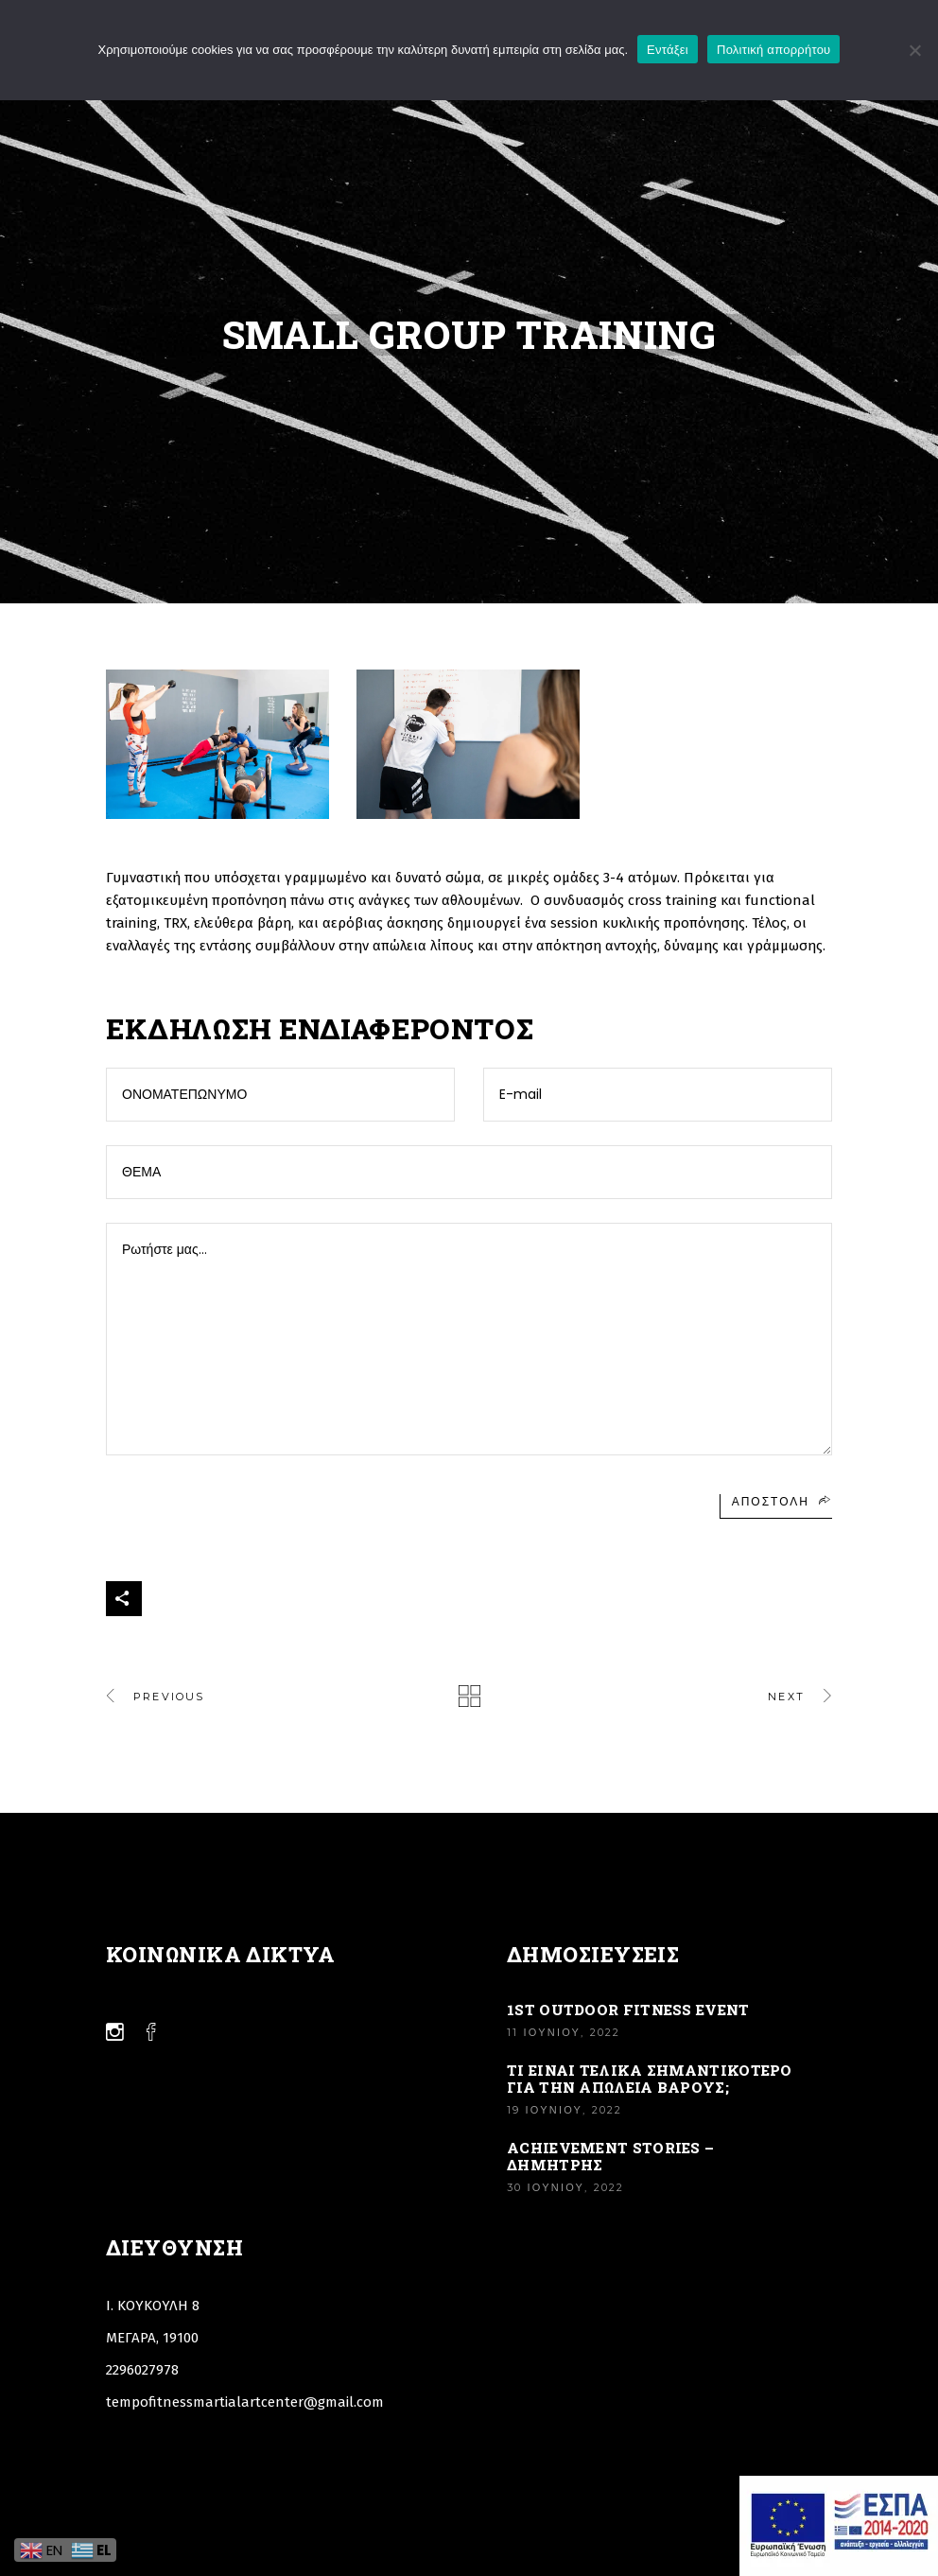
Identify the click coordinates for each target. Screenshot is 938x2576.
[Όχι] (914, 50)
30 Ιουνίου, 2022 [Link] (565, 2187)
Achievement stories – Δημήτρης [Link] (610, 2156)
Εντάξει (667, 50)
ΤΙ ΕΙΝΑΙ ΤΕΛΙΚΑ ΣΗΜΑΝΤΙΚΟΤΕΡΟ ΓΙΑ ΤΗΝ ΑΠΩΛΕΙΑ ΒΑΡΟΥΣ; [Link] (649, 2079)
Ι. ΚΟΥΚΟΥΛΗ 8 (153, 2305)
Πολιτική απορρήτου (773, 50)
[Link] (469, 1696)
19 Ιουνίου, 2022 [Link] (564, 2109)
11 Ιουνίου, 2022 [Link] (563, 2032)
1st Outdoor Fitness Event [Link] (628, 2009)
